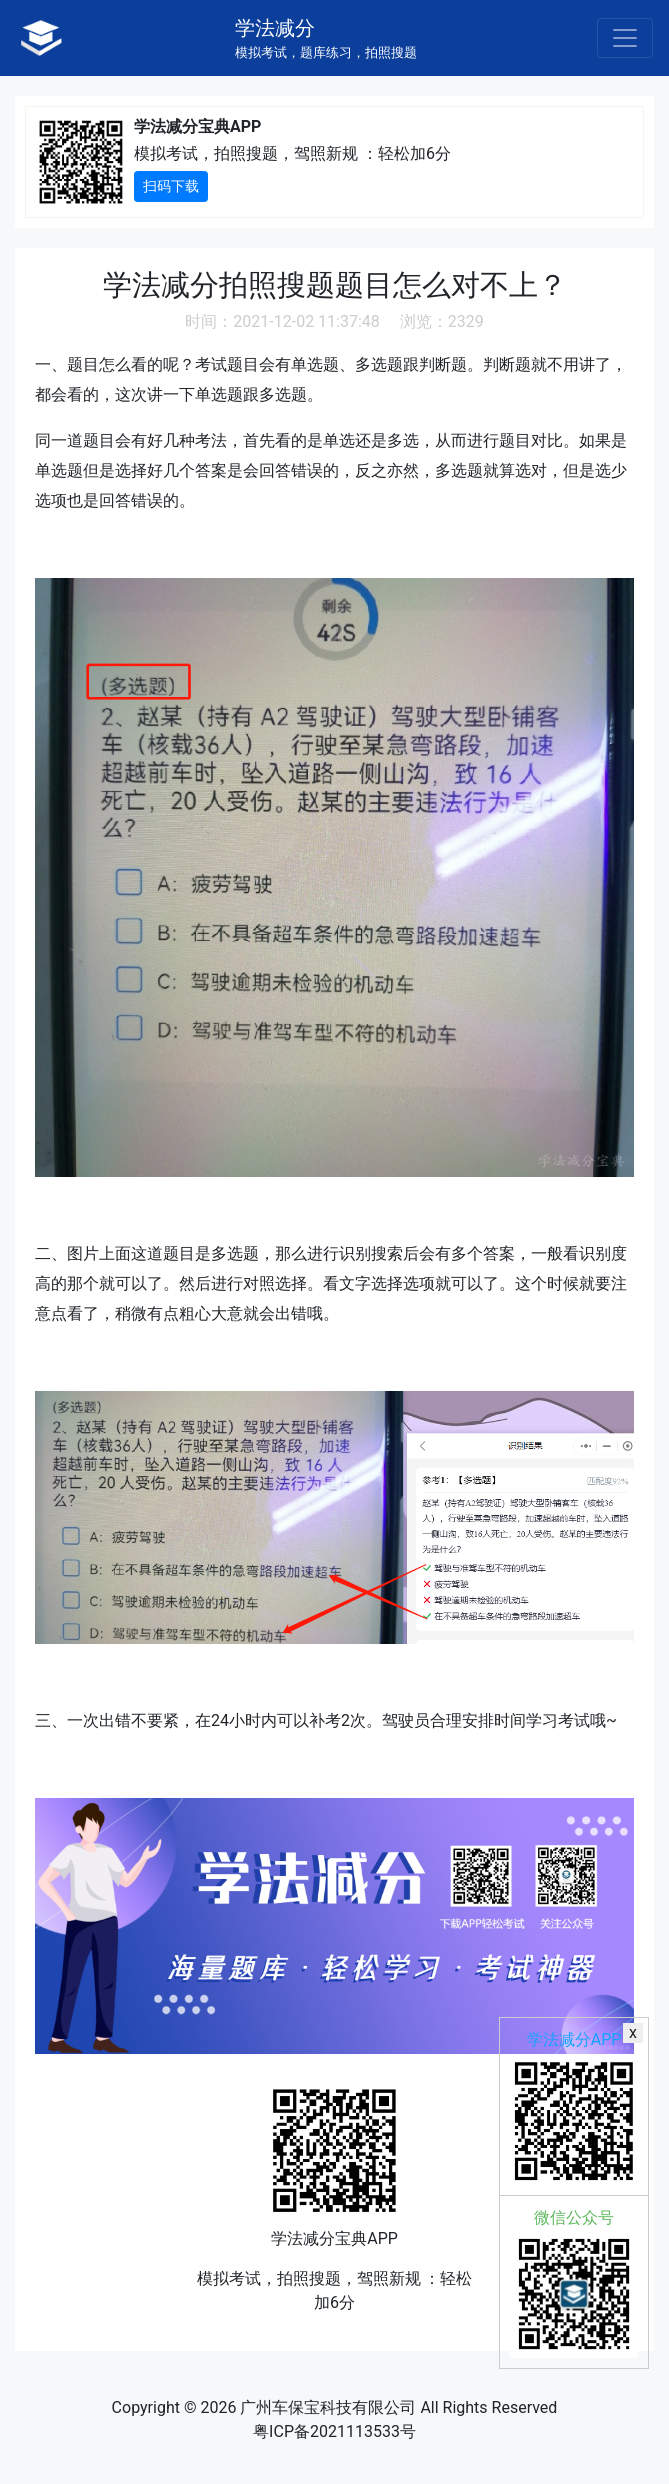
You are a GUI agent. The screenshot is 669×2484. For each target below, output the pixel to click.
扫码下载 (171, 186)
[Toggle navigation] (625, 38)
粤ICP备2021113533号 (334, 2431)
